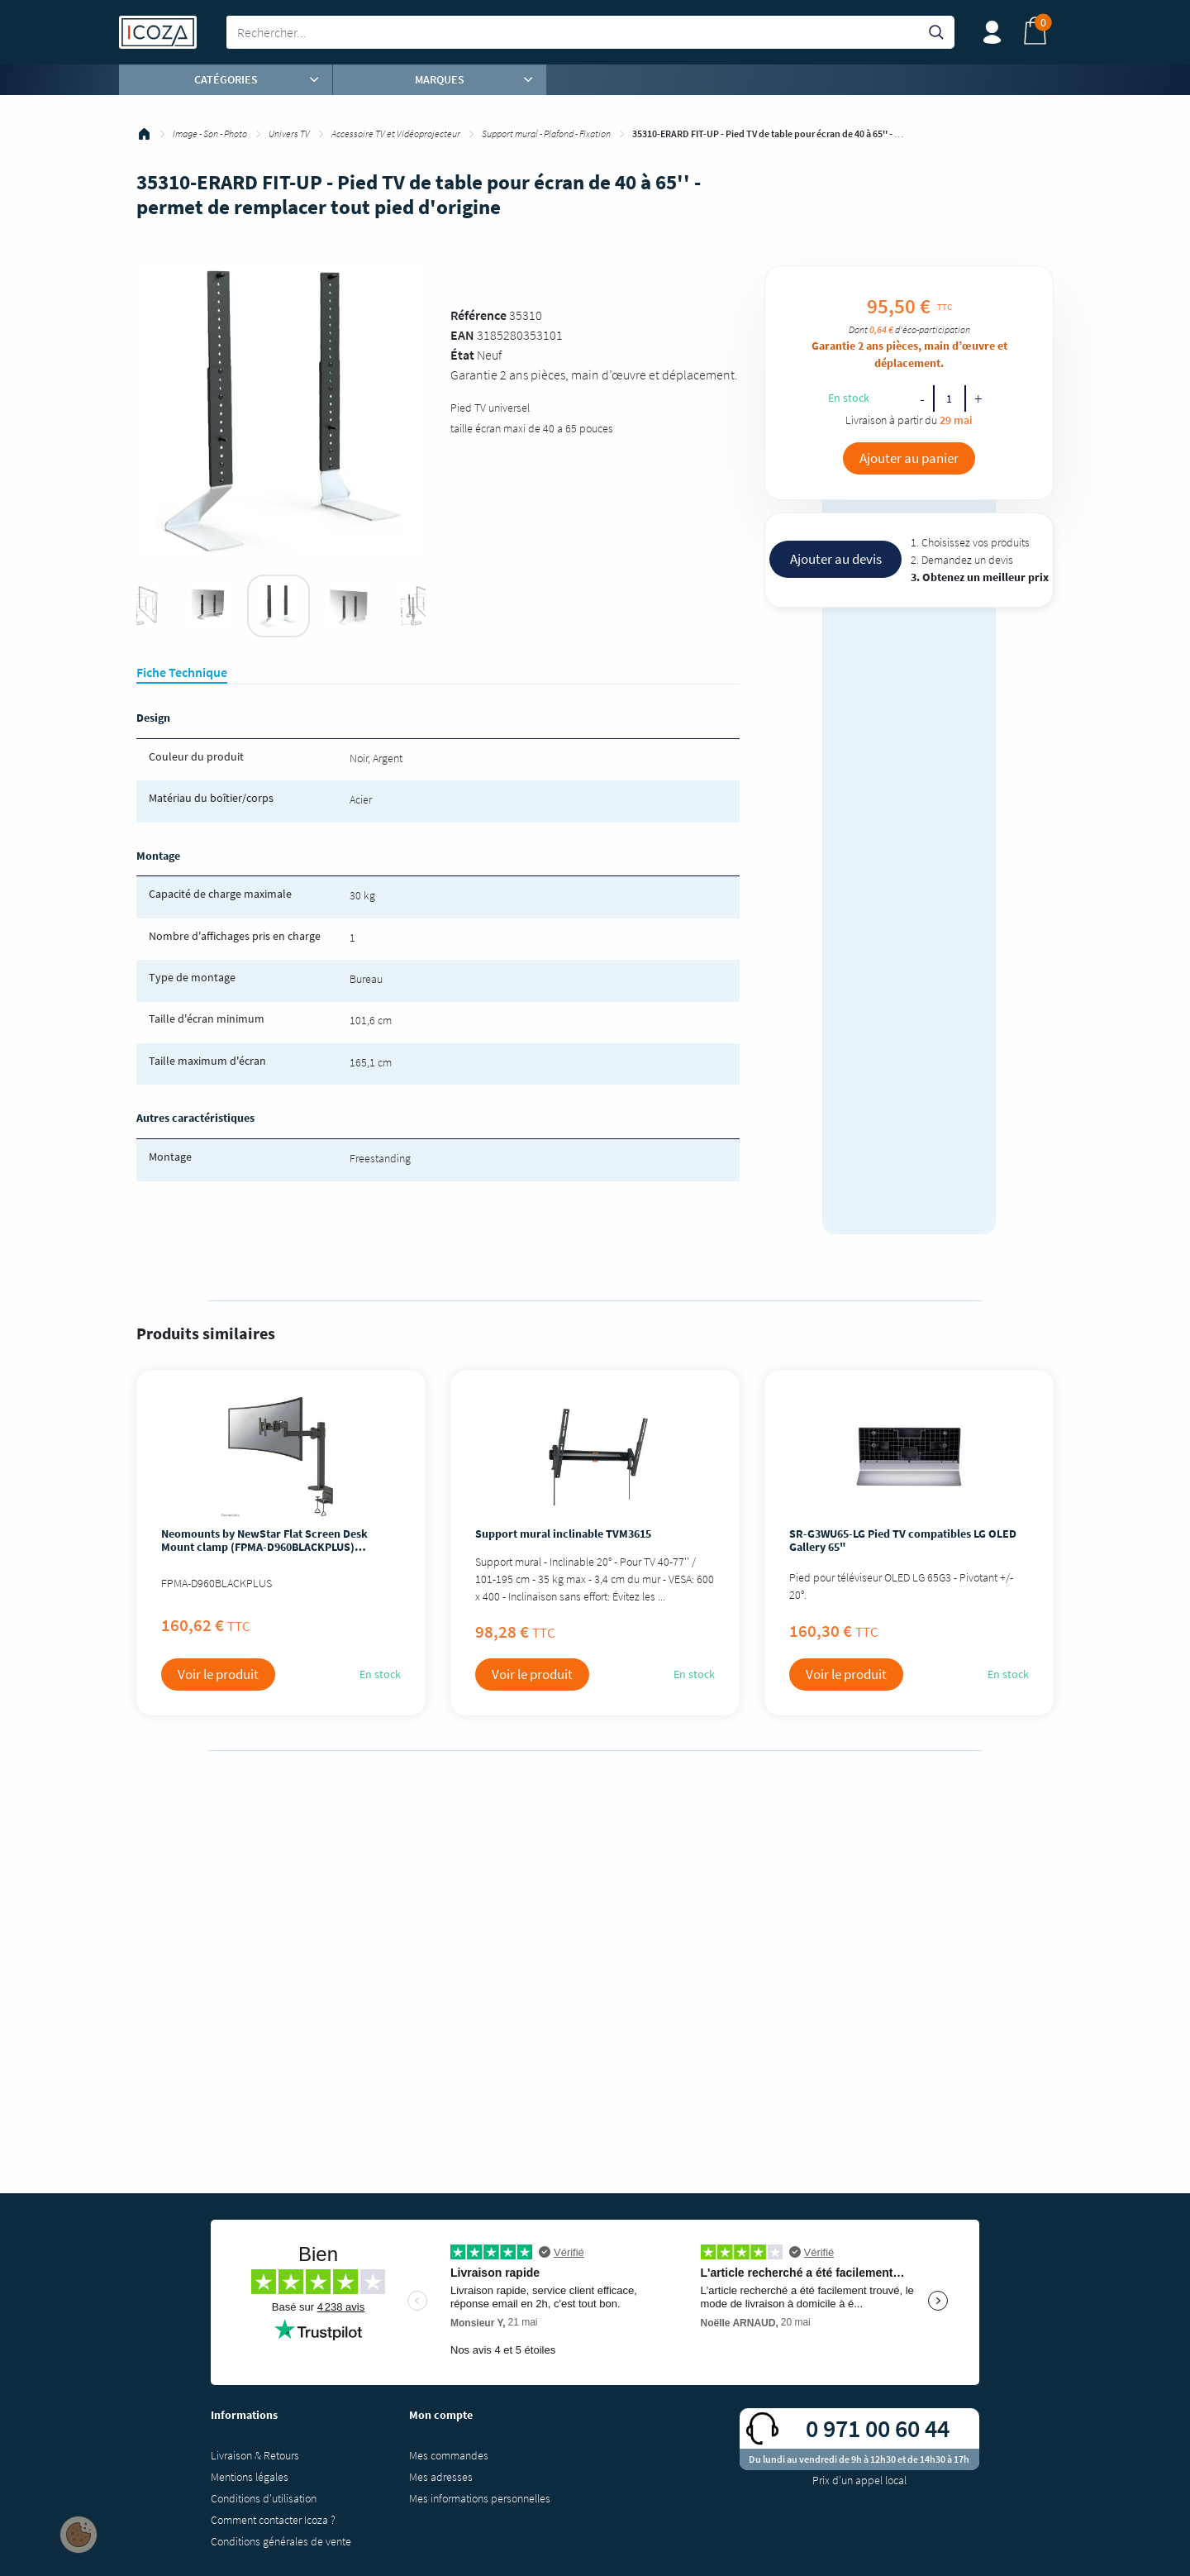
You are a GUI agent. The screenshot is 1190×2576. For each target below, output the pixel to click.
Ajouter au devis (836, 559)
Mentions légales (249, 2476)
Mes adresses (441, 2476)
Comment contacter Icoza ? (273, 2519)
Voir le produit (218, 1674)
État (462, 354)
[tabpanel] (278, 606)
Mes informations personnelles (479, 2498)
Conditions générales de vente (281, 2541)
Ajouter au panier (909, 458)
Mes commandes (448, 2455)
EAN (462, 335)
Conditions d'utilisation (264, 2498)
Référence (478, 315)
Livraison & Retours (255, 2455)
